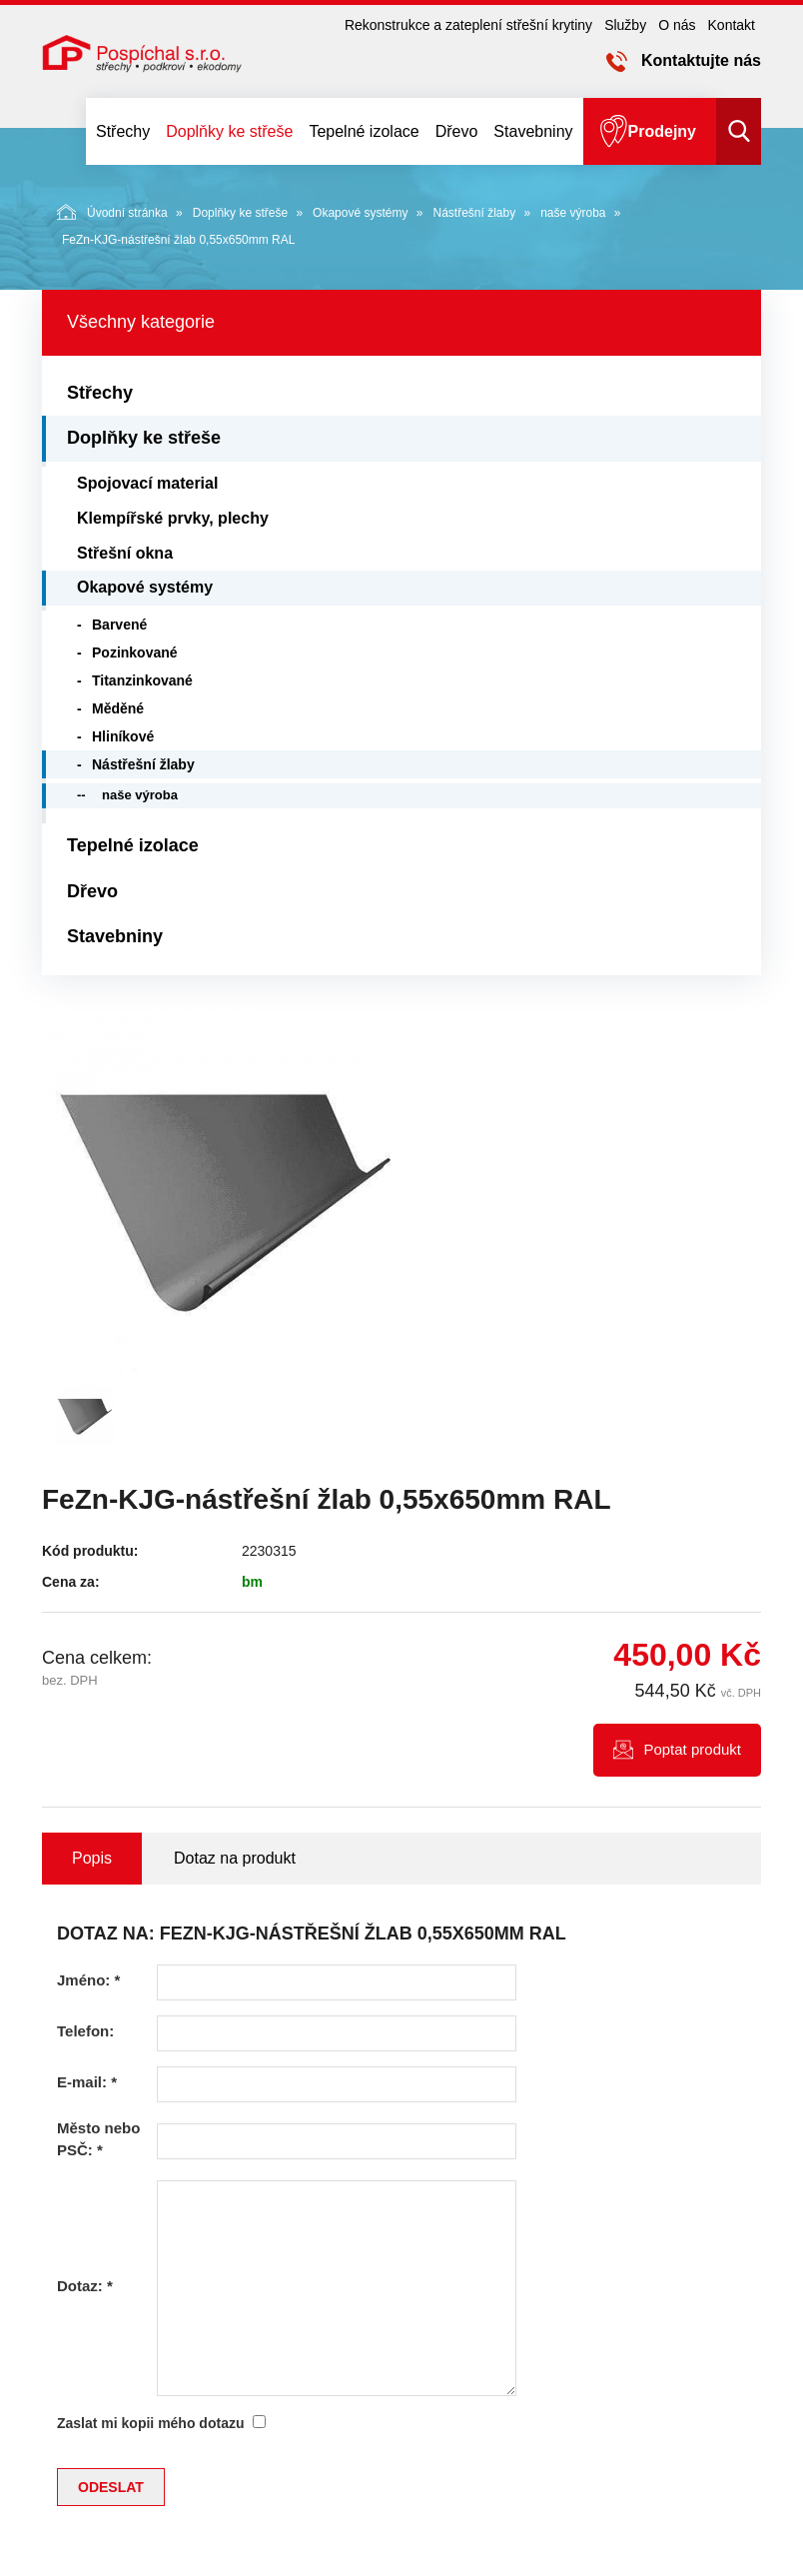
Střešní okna (125, 553)
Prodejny (662, 131)
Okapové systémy (360, 213)
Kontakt (731, 25)
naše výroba (572, 213)
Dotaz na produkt (235, 1858)
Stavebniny (532, 131)
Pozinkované (135, 652)
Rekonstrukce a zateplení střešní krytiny (468, 25)
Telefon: (85, 2030)
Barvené (119, 625)
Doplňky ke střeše (229, 131)
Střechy (123, 131)
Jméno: (88, 1979)
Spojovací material (147, 483)
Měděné (118, 708)
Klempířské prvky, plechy (173, 518)
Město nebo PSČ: (98, 2138)
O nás (676, 25)
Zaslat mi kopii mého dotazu (150, 2423)
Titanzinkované (142, 680)
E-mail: (87, 2081)
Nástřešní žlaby (473, 213)
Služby (625, 25)
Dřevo (456, 131)
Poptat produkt (692, 1749)
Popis (92, 1858)
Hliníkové (123, 736)
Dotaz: (85, 2285)
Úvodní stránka (112, 212)
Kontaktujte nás (701, 60)
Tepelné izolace (363, 131)
